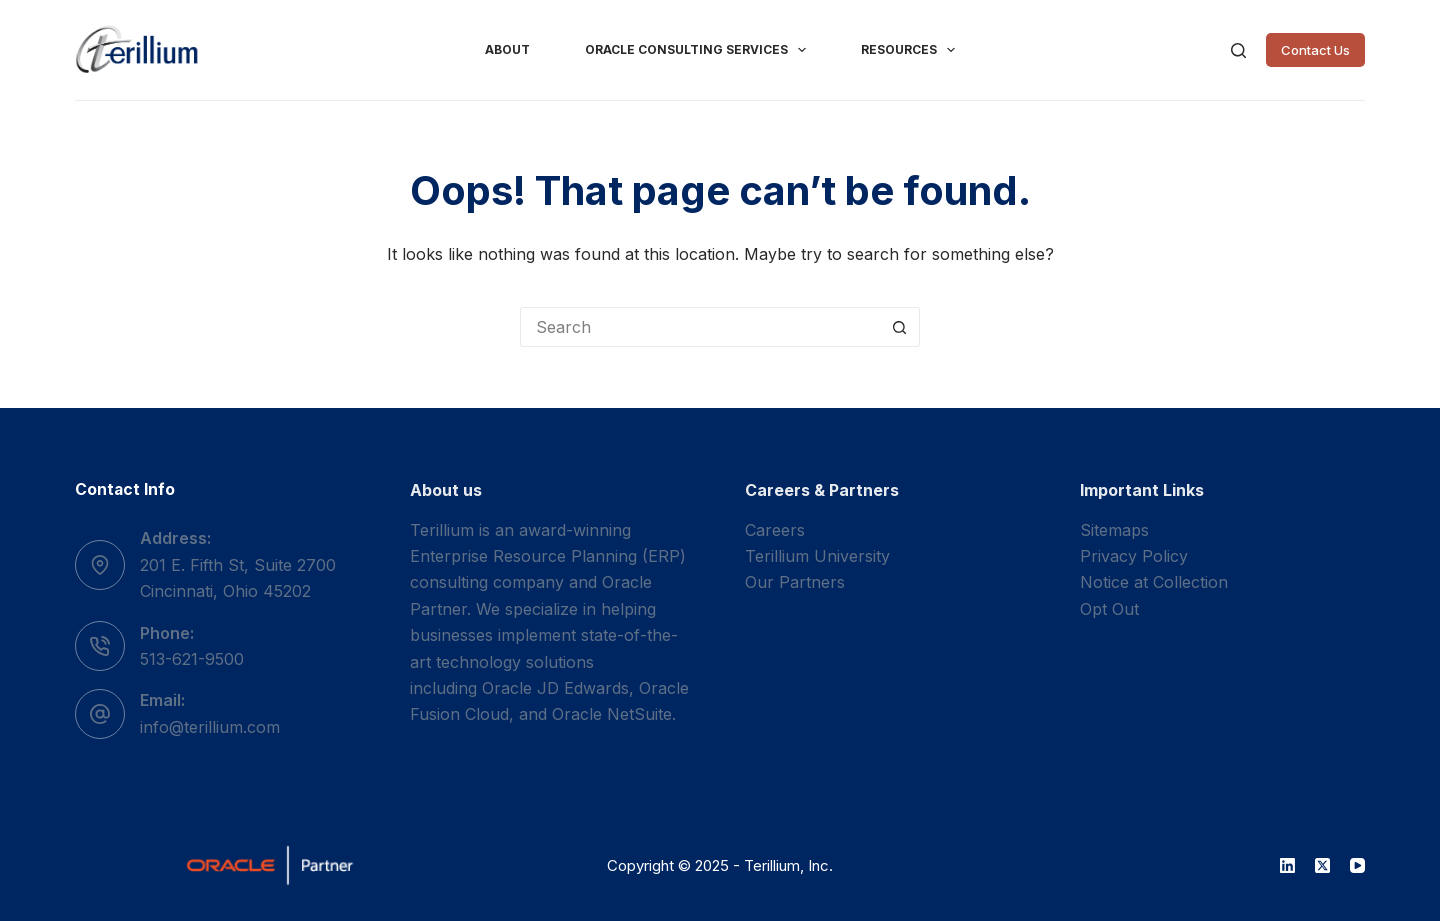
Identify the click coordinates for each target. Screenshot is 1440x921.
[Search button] (900, 327)
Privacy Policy (1134, 556)
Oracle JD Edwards (555, 688)
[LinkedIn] (1287, 865)
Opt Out (1109, 609)
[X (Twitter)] (1322, 865)
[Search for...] (700, 327)
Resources (912, 50)
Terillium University (817, 556)
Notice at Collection (1154, 582)
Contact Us (1315, 50)
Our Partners (795, 582)
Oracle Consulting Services (699, 50)
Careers (775, 530)
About (507, 49)
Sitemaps (1114, 530)
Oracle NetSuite (612, 714)
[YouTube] (1357, 865)
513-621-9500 (192, 659)
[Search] (1238, 50)
